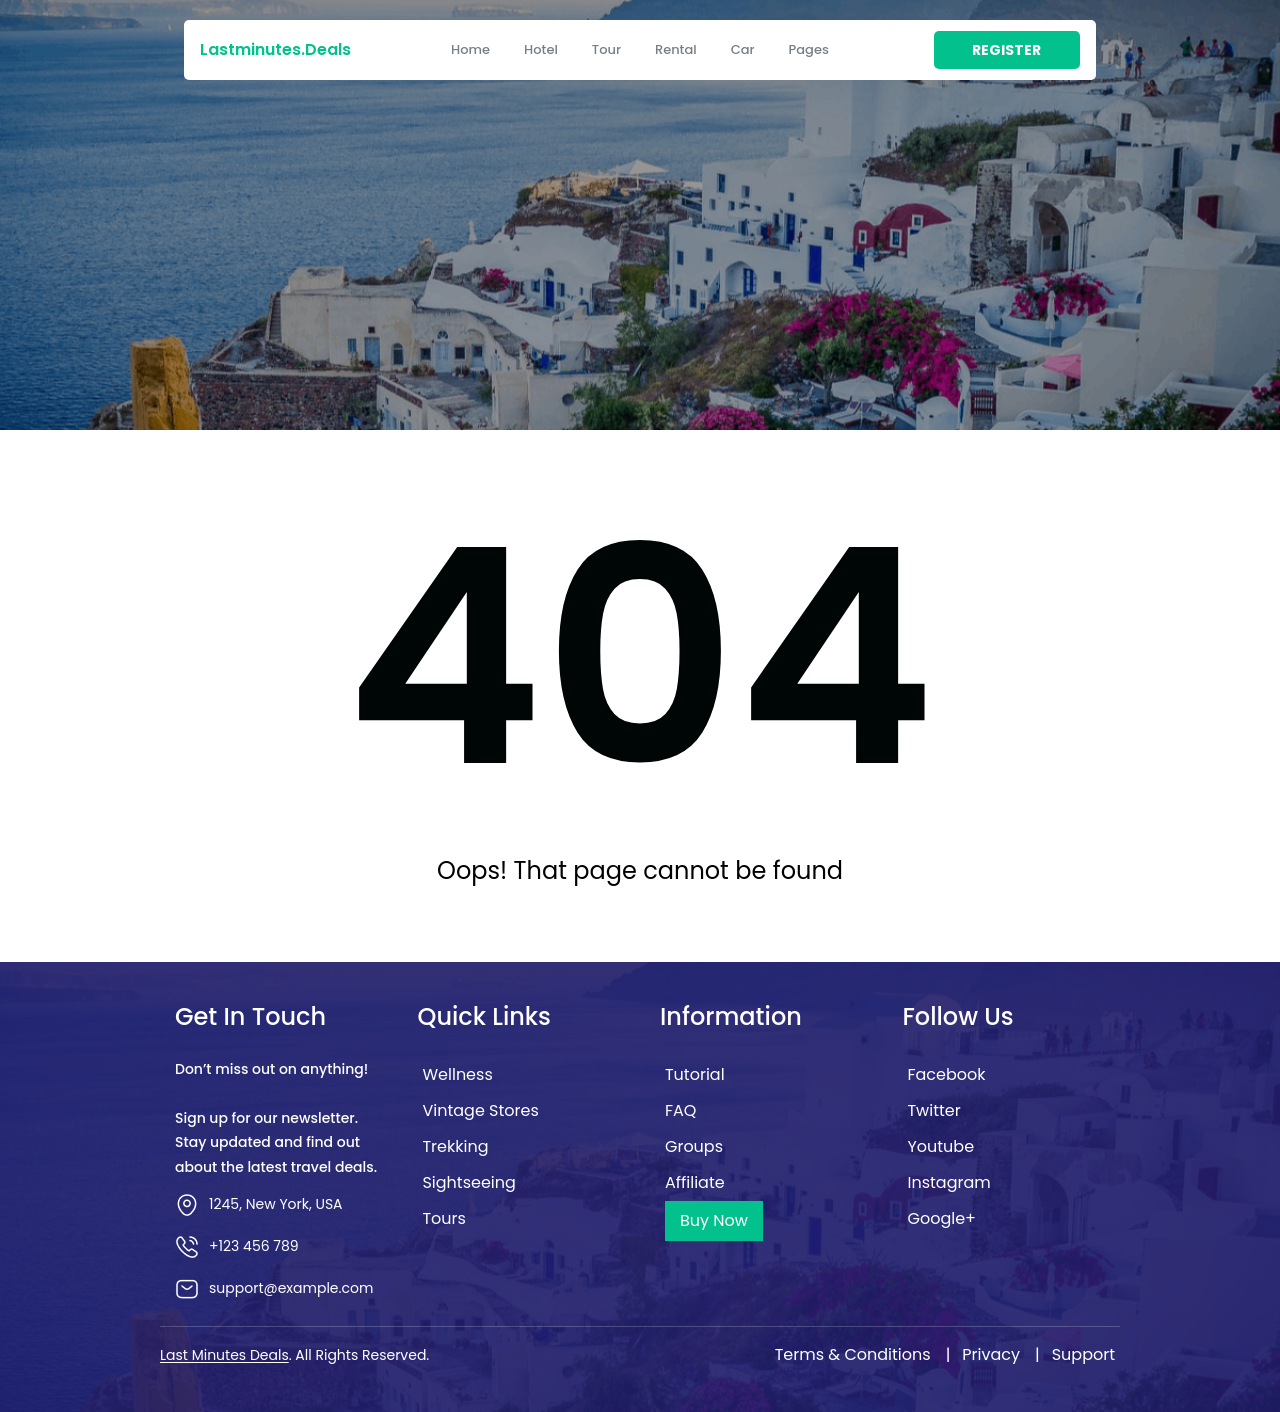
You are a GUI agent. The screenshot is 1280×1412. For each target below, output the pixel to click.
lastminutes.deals (275, 49)
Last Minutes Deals (224, 1355)
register (1006, 50)
